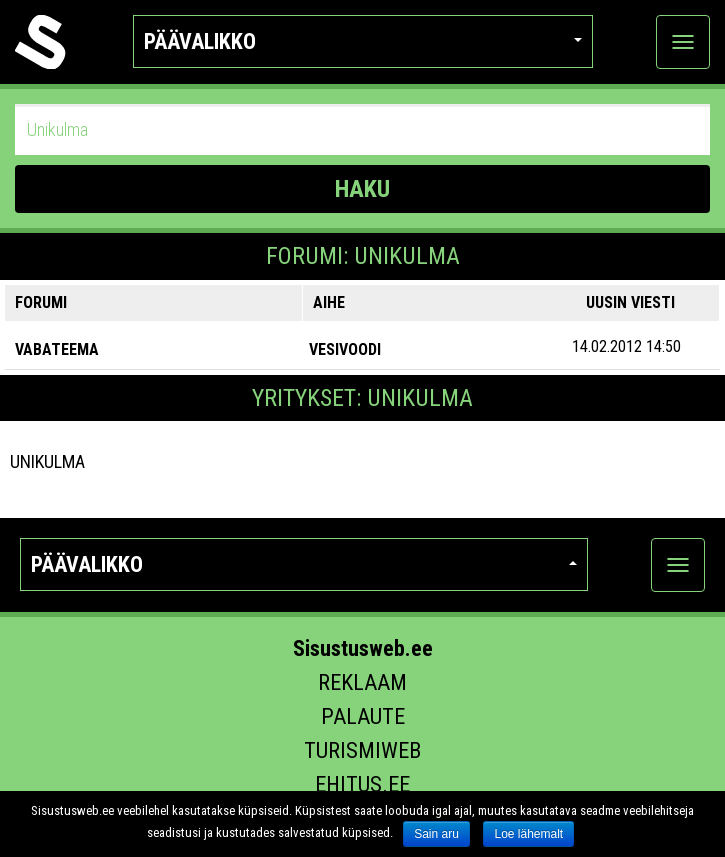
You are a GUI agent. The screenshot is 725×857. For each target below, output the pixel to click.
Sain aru (436, 834)
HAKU (362, 189)
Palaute (363, 716)
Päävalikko (363, 41)
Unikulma (47, 461)
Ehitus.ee (362, 784)
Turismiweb (362, 750)
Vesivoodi (345, 349)
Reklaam (362, 682)
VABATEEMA (57, 349)
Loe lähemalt (528, 834)
